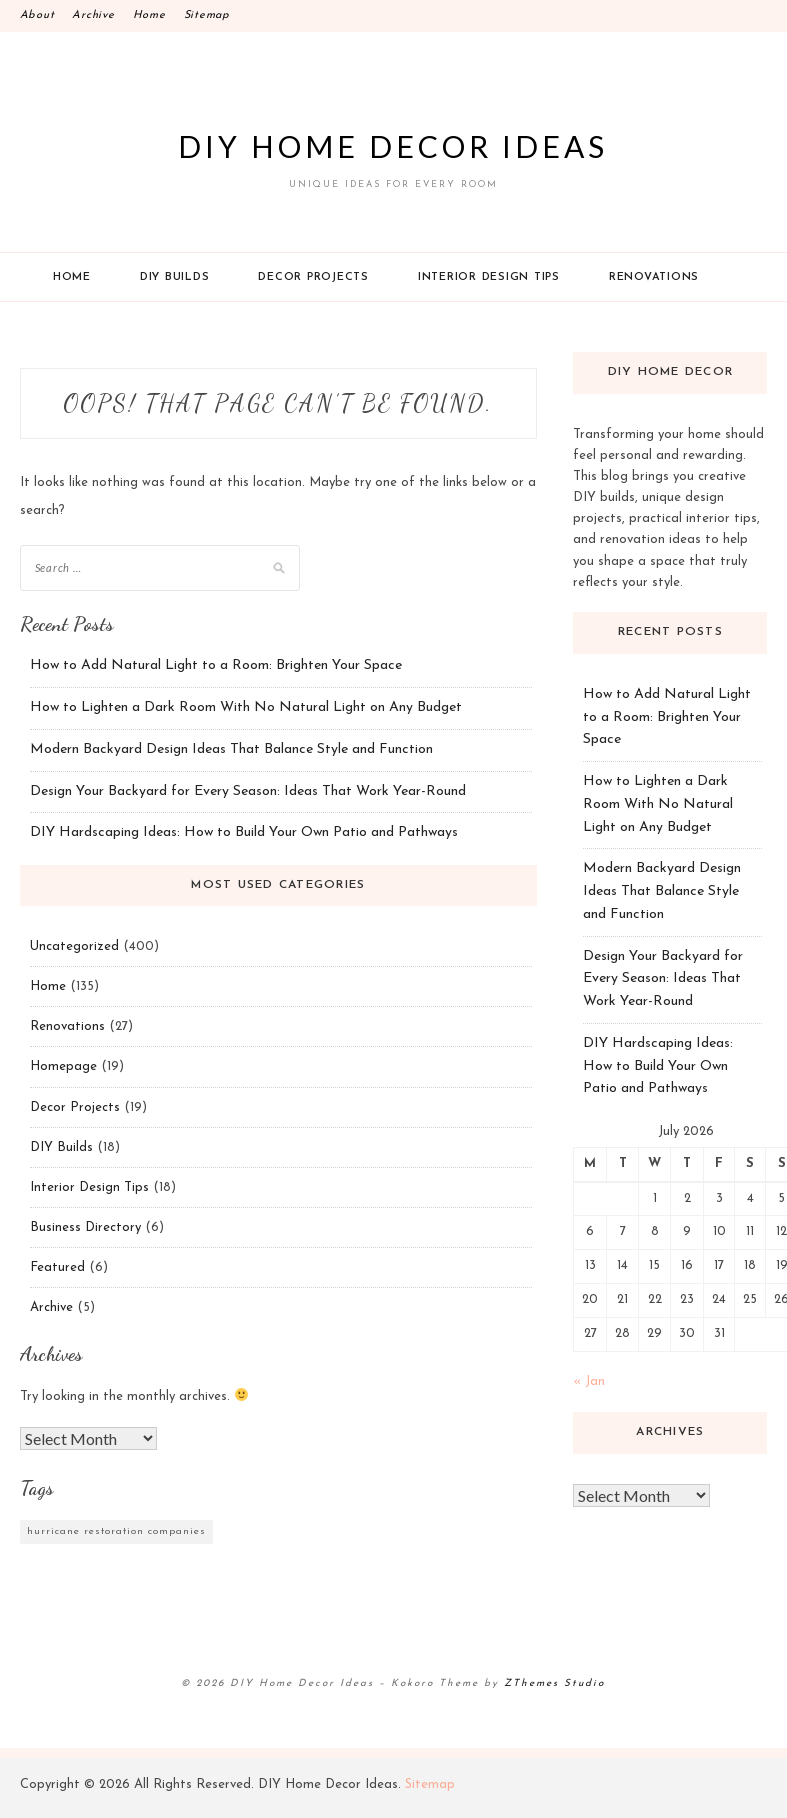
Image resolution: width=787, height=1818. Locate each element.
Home (149, 15)
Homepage (63, 1066)
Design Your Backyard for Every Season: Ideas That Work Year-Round (248, 791)
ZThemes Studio (554, 1683)
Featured (57, 1267)
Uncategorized (74, 946)
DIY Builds (175, 277)
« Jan (589, 1381)
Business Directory (85, 1227)
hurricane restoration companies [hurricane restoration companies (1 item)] (116, 1531)
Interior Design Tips (489, 277)
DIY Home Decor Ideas (393, 146)
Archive (93, 15)
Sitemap (207, 15)
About (37, 15)
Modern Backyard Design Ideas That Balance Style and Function (231, 749)
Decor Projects (313, 277)
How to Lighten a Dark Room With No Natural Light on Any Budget (246, 707)
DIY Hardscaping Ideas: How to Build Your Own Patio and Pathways (244, 832)
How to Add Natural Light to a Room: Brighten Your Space (216, 665)
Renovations (654, 277)
